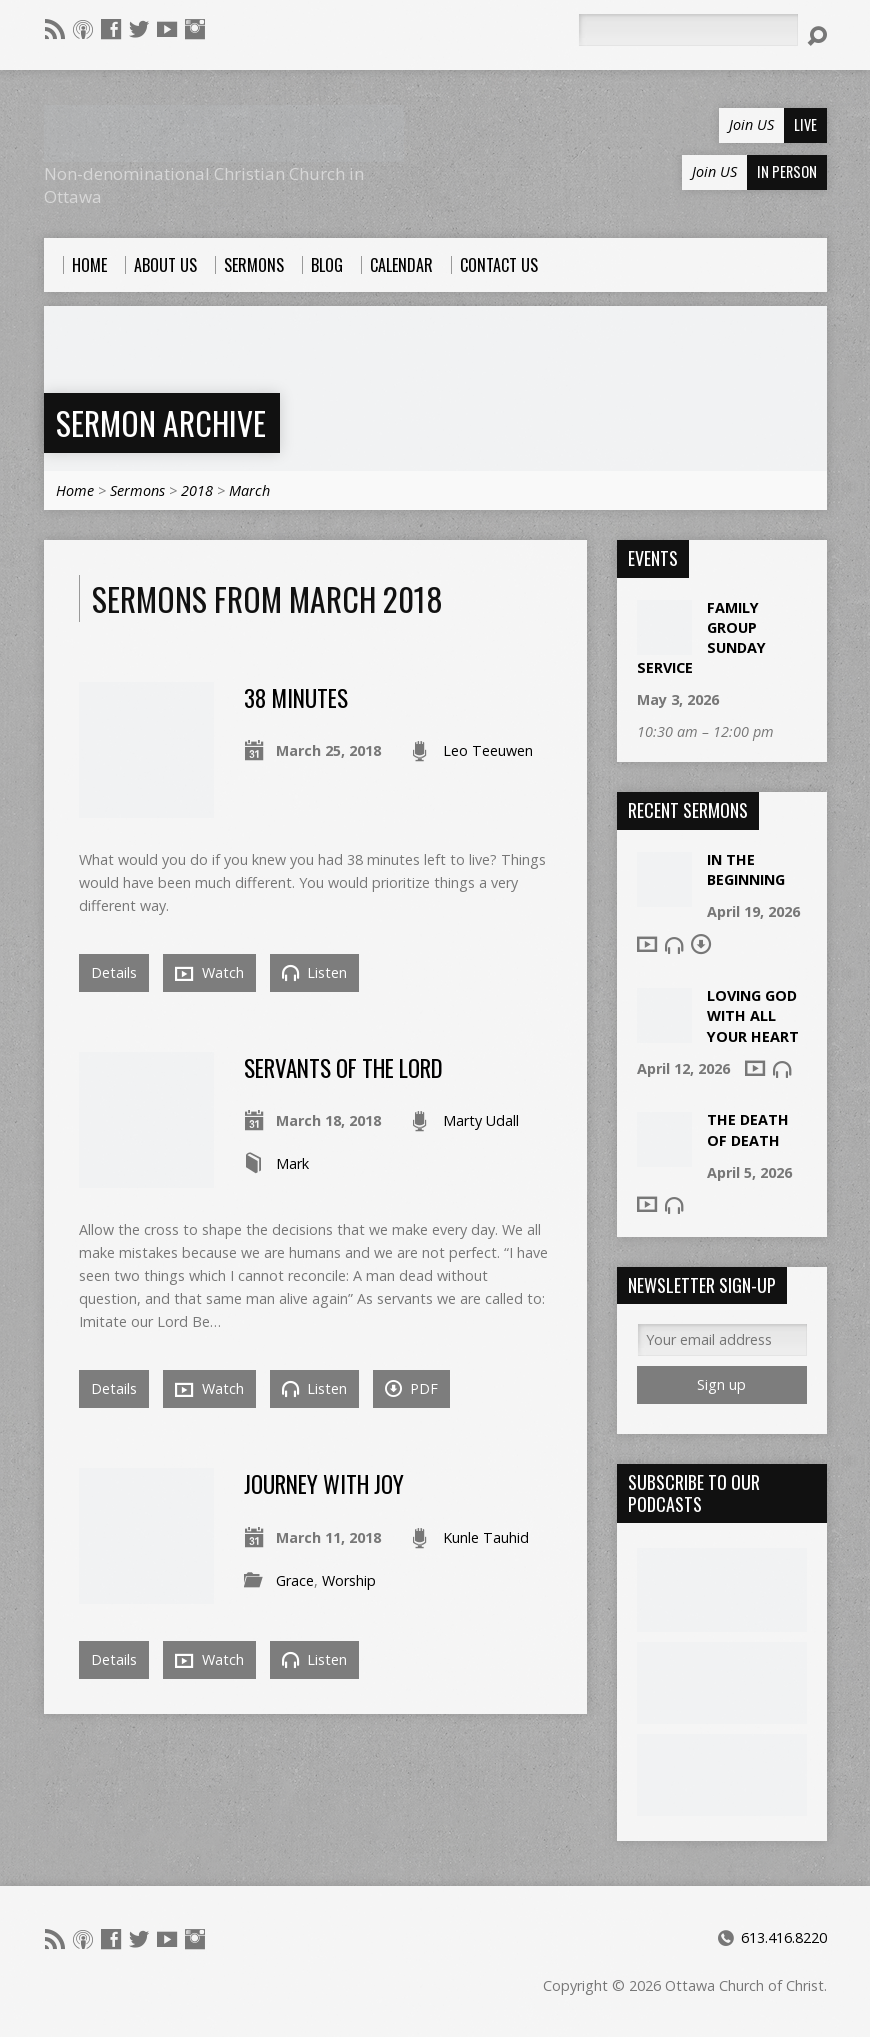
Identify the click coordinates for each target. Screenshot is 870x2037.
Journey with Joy (324, 1484)
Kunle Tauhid (486, 1537)
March (249, 490)
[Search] (688, 30)
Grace (295, 1580)
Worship (349, 1580)
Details (114, 972)
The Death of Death (748, 1129)
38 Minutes (296, 698)
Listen (314, 972)
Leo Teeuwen (488, 750)
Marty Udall (481, 1120)
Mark (292, 1163)
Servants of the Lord (343, 1068)
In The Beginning (746, 869)
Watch (209, 973)
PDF (411, 1388)
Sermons (137, 490)
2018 (197, 490)
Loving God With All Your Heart (753, 1015)
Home (75, 490)
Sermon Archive (161, 422)
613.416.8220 (784, 1937)
